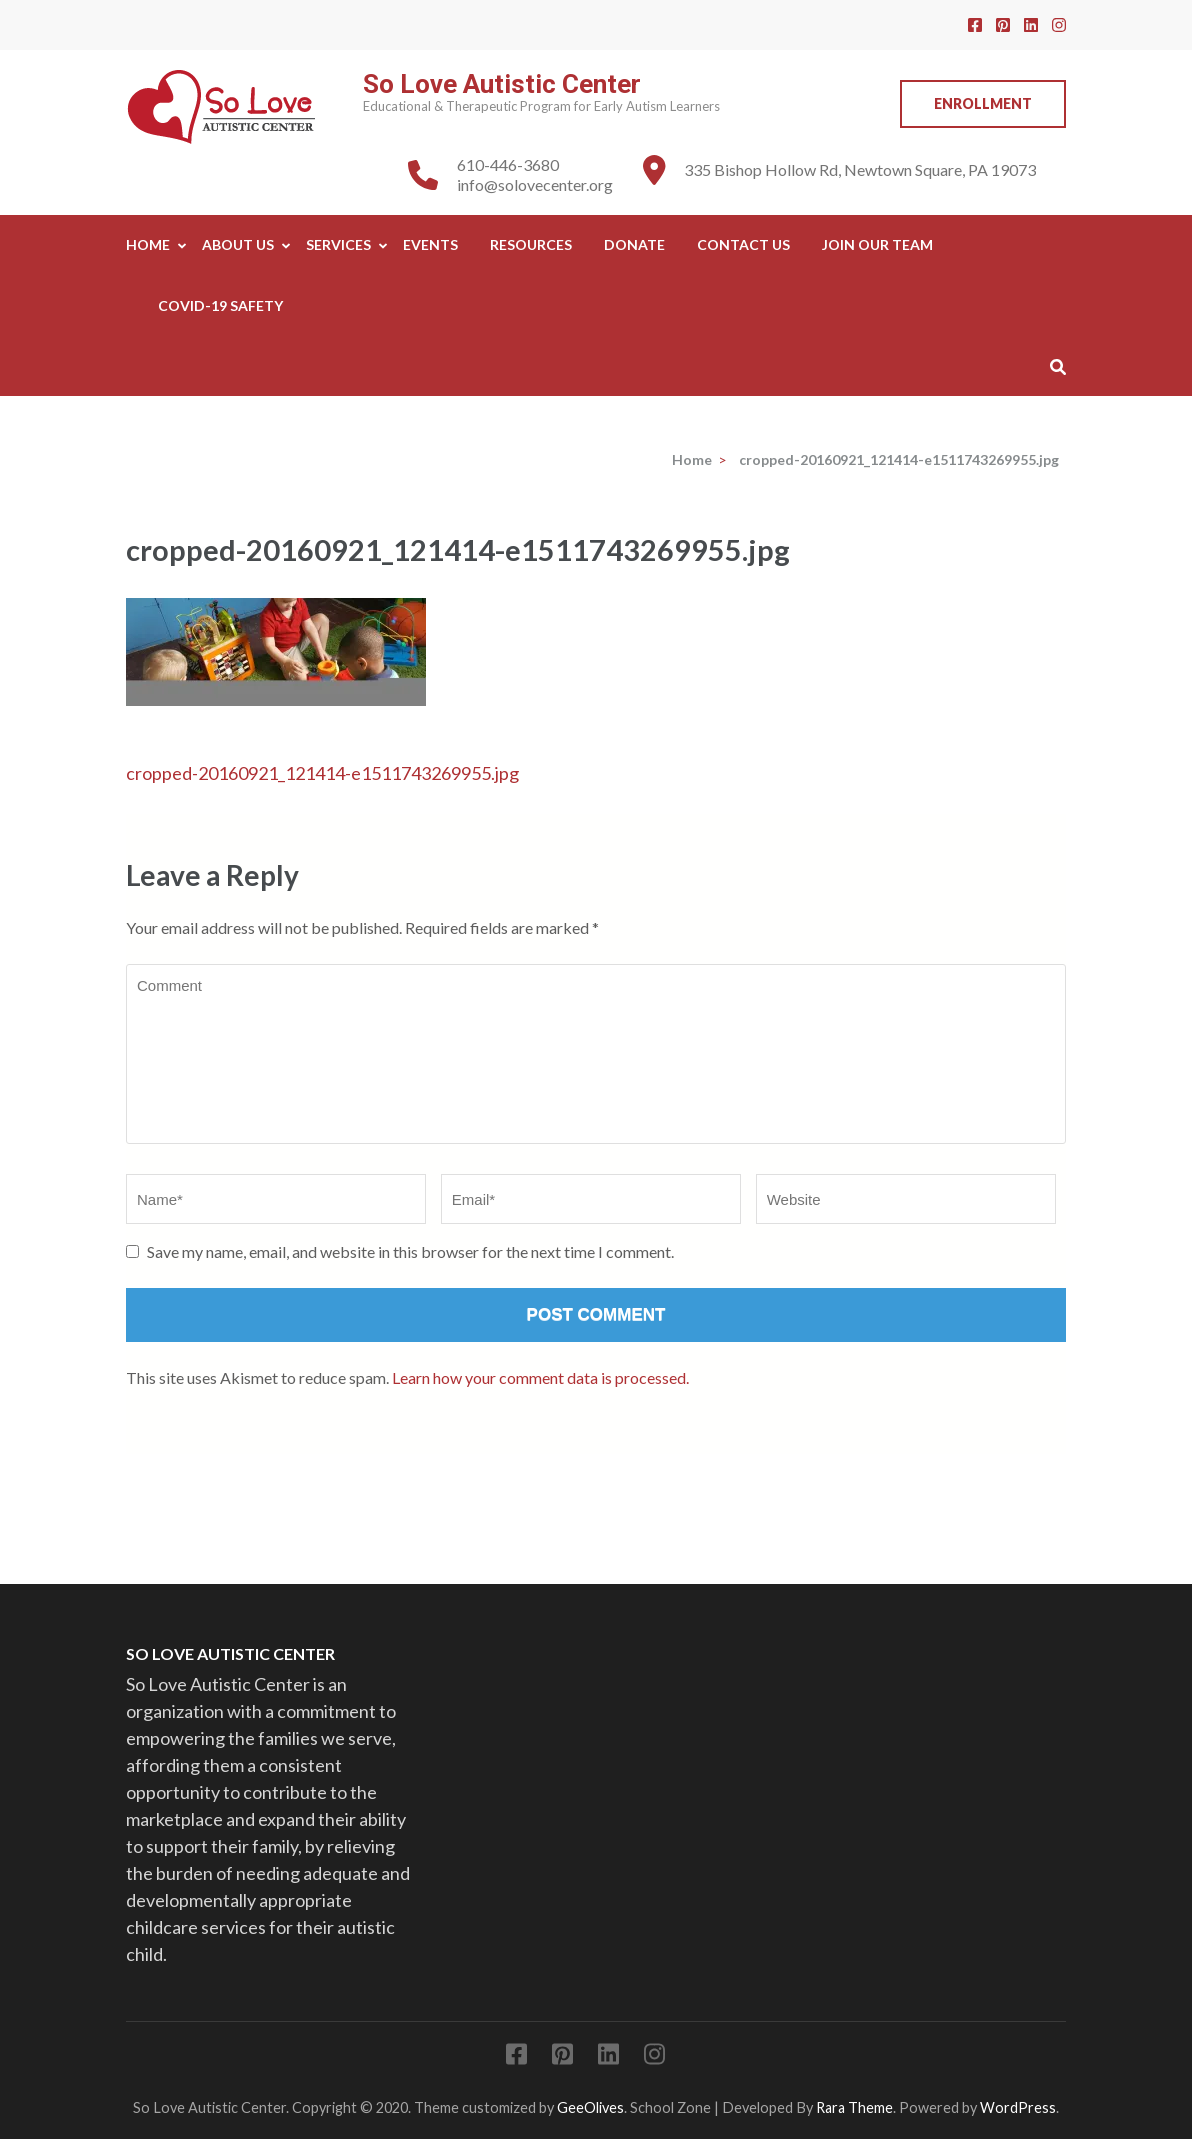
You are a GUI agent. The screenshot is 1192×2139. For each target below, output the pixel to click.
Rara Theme (854, 2107)
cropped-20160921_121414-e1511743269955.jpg (322, 773)
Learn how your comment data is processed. (540, 1377)
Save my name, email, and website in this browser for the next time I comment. (410, 1251)
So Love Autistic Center (502, 84)
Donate (634, 244)
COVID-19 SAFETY (220, 305)
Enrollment (983, 103)
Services (338, 244)
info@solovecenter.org (535, 184)
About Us (238, 244)
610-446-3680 (508, 164)
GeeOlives (590, 2107)
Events (430, 244)
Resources (531, 244)
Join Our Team (877, 244)
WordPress (1018, 2107)
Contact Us (743, 244)
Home (148, 244)
